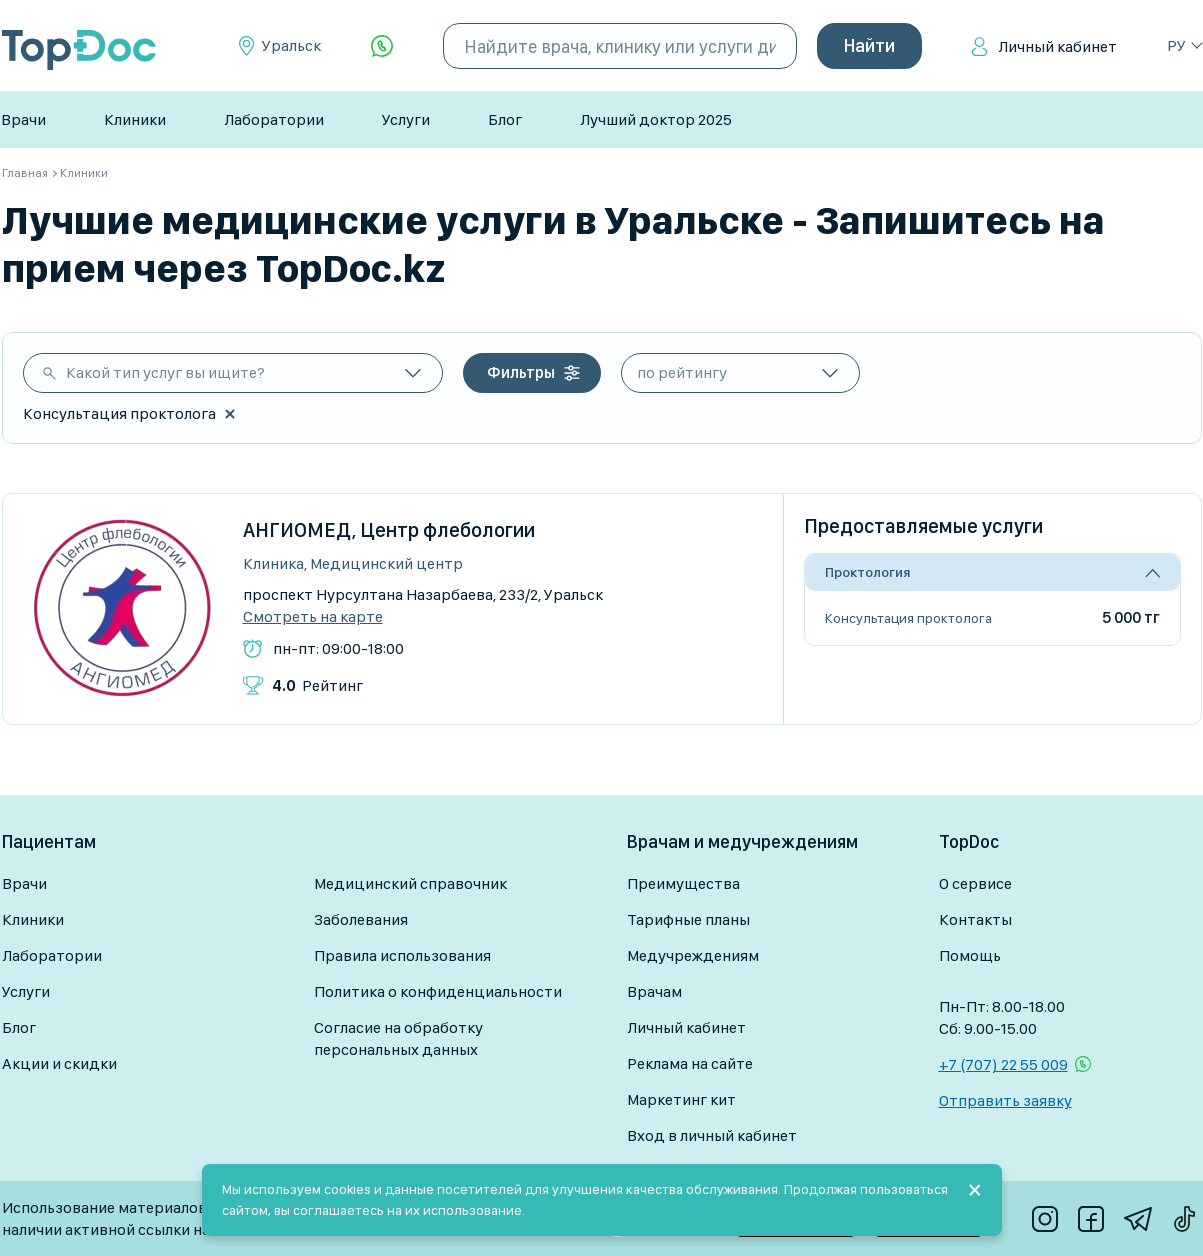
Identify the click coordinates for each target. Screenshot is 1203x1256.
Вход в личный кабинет (712, 1135)
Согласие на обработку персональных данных (398, 1038)
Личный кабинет (1057, 46)
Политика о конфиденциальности (438, 991)
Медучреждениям (693, 955)
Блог (505, 119)
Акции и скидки (59, 1063)
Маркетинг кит (681, 1099)
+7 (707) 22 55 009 (1003, 1064)
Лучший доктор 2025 (656, 119)
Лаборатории (274, 119)
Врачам (654, 991)
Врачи (23, 119)
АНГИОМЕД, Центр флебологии (389, 530)
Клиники (135, 119)
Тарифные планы (688, 919)
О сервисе (975, 883)
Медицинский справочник (410, 883)
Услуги (406, 119)
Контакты (975, 919)
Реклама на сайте (690, 1063)
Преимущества (683, 883)
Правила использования (402, 955)
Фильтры (521, 372)
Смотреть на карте (313, 617)
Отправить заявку (1005, 1100)
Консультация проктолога (908, 618)
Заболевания (361, 919)
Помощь (970, 955)
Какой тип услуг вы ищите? (165, 372)
